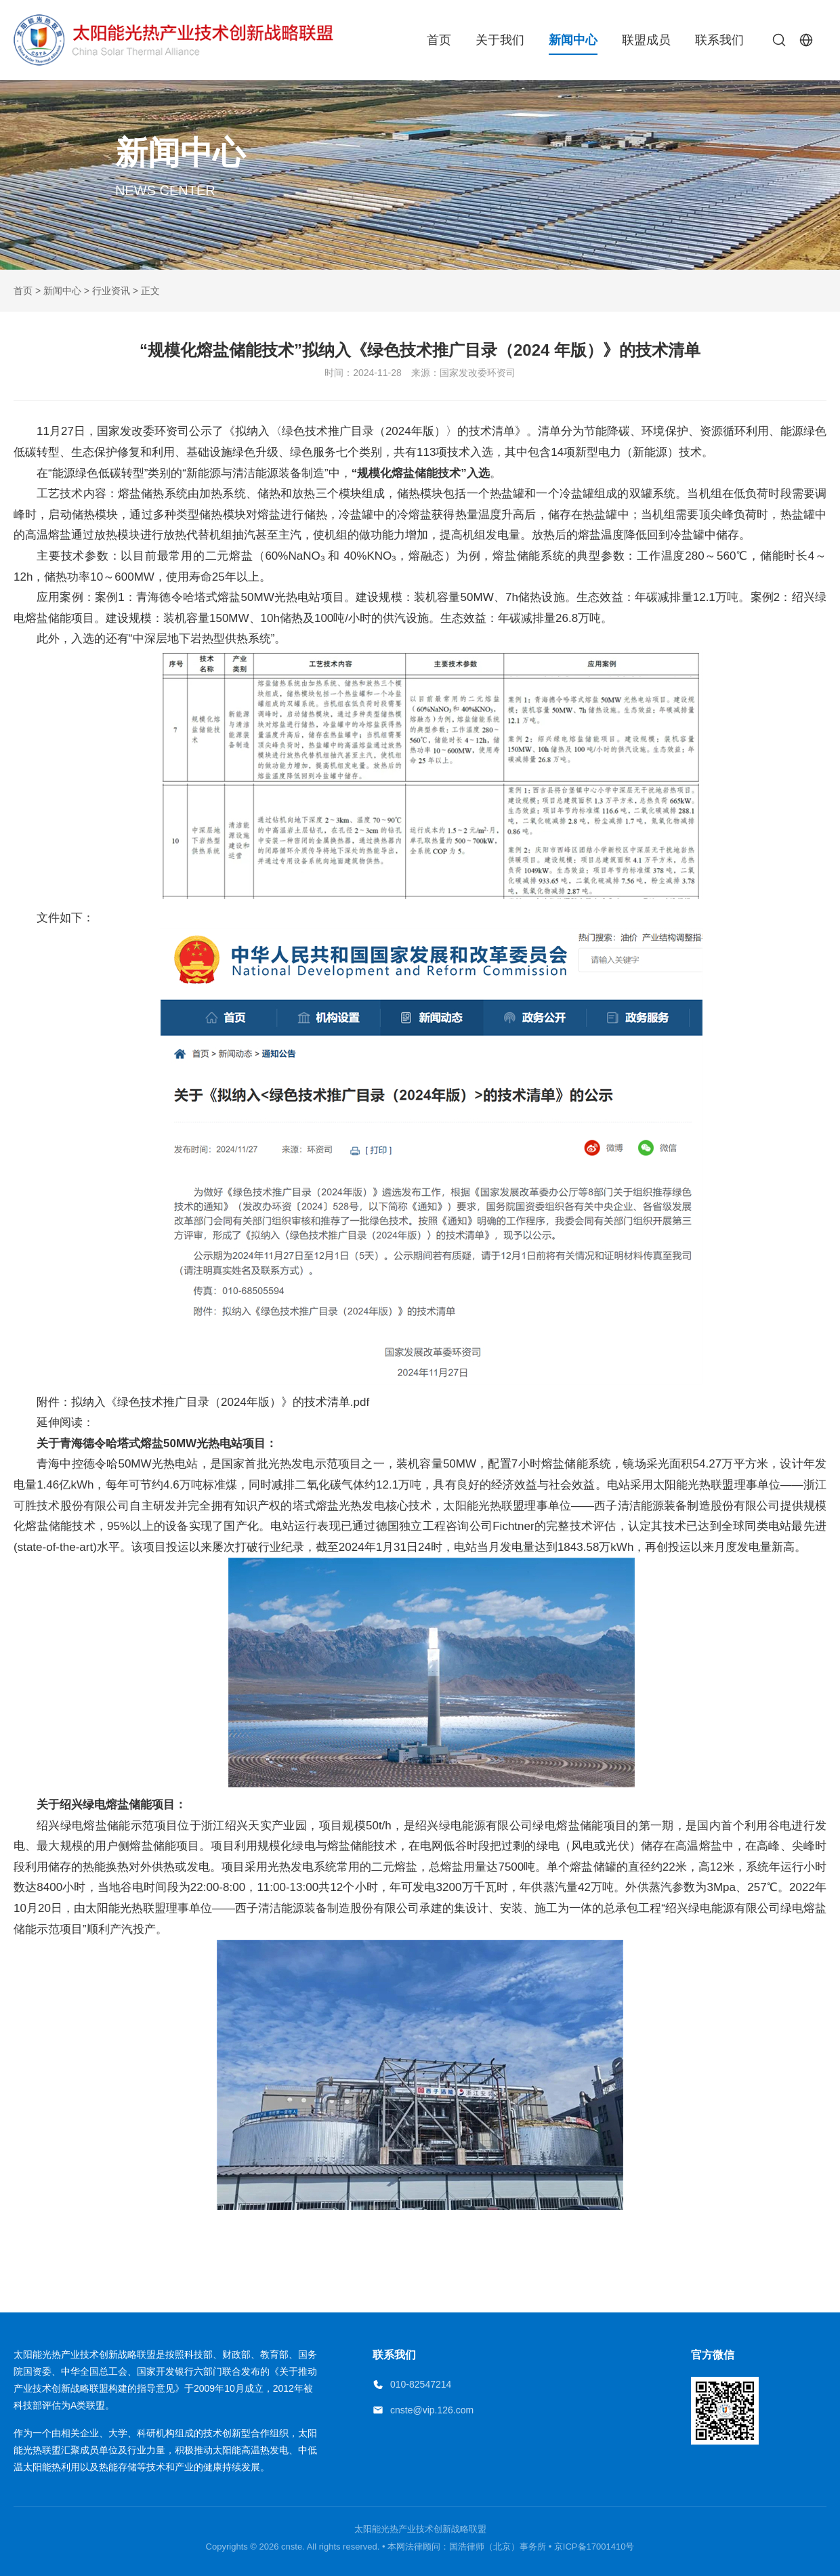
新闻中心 (573, 40)
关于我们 (500, 40)
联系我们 (719, 40)
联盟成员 (646, 40)
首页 (439, 40)
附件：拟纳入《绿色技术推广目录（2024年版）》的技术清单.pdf (203, 1402)
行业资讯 (111, 290)
